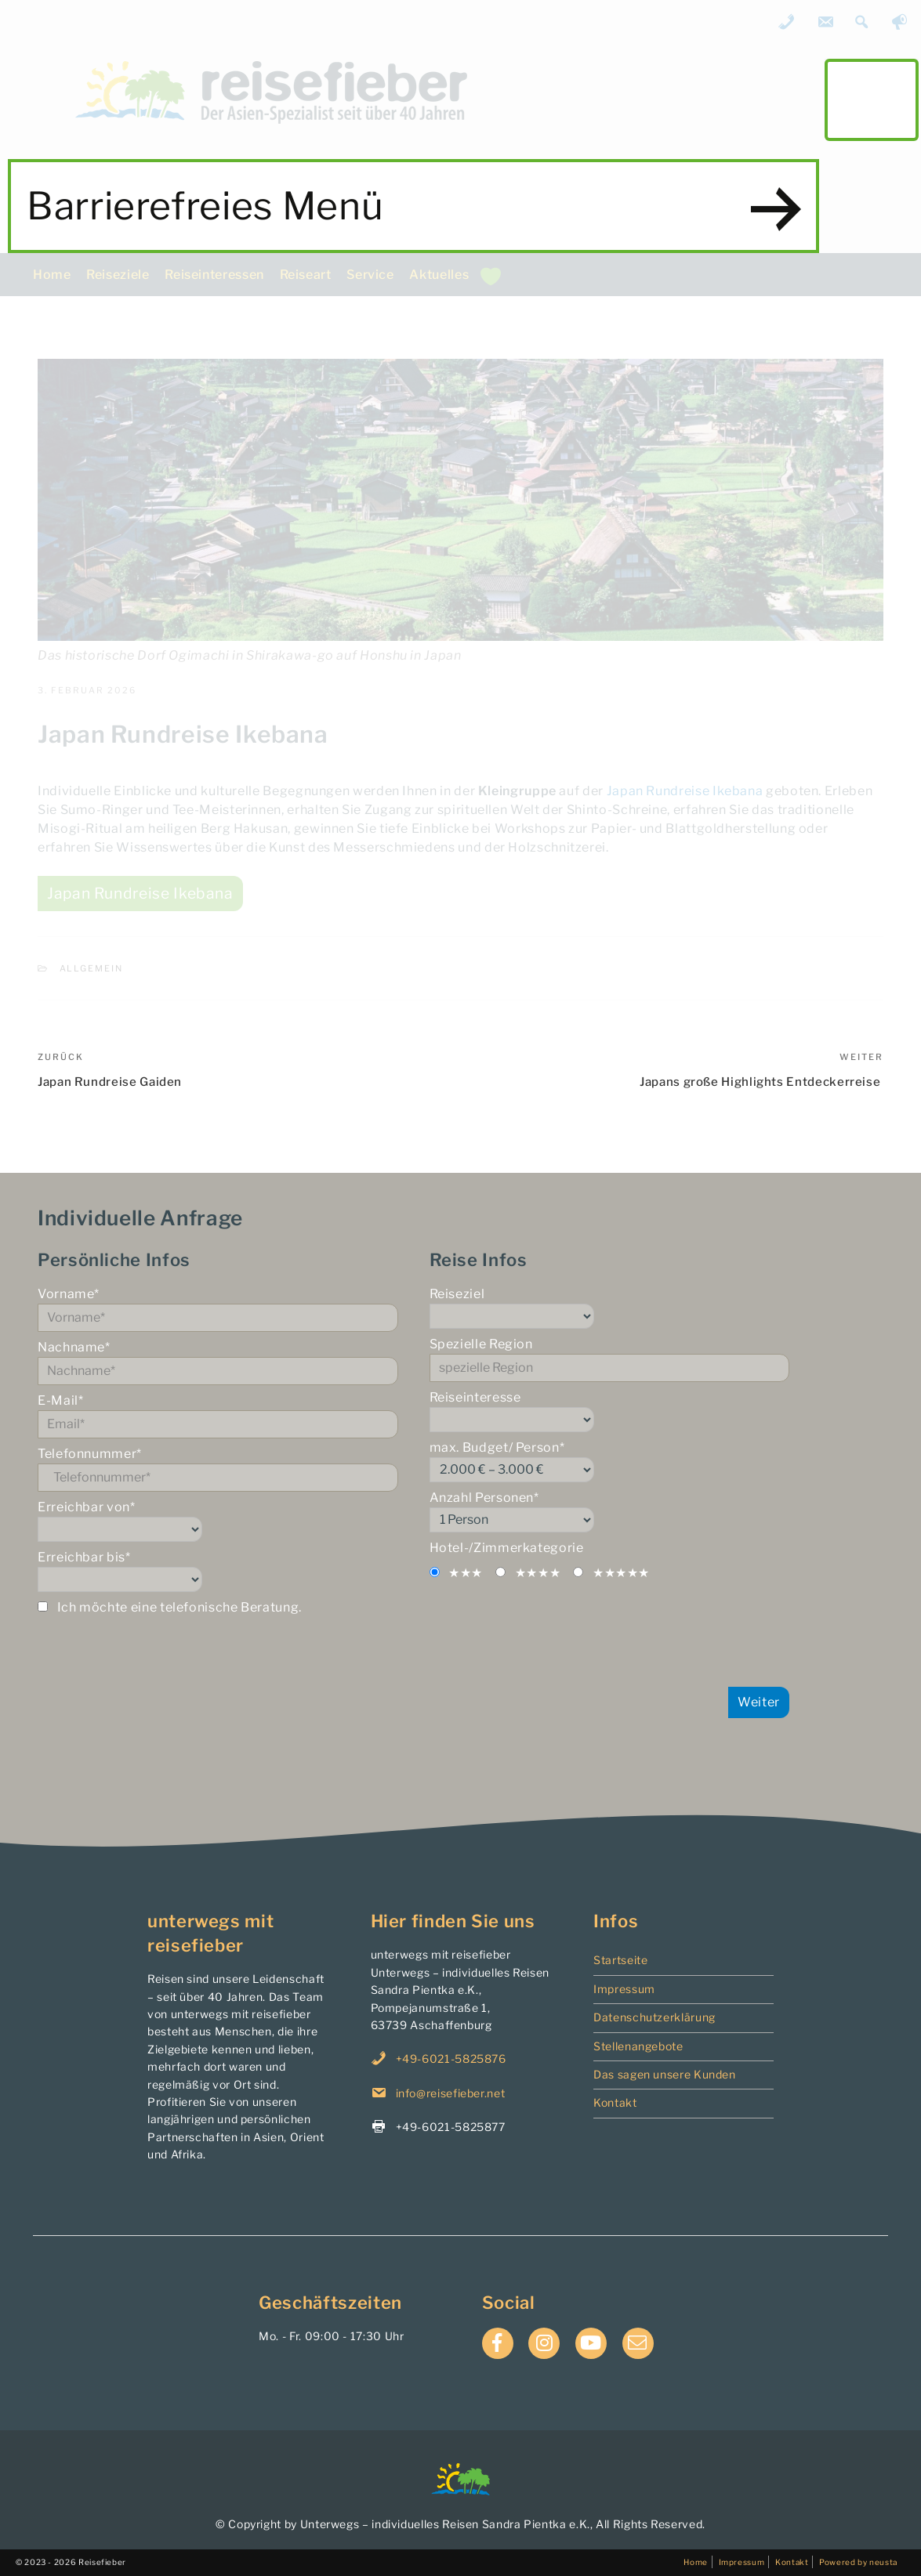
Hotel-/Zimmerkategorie (507, 1547)
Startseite (620, 1959)
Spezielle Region (610, 1359)
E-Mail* (218, 1415)
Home (52, 274)
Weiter (759, 1702)
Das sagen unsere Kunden (664, 2074)
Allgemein (92, 968)
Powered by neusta (858, 2562)
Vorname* (218, 1309)
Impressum (624, 1988)
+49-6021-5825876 (451, 2058)
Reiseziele (117, 274)
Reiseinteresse (610, 1411)
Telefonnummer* (218, 1469)
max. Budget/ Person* (610, 1461)
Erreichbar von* (218, 1521)
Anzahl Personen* (610, 1511)
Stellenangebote (638, 2046)
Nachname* (218, 1362)
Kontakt (614, 2102)
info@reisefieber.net (451, 2093)
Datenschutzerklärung (654, 2017)
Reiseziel (610, 1307)
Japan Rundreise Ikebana (685, 790)
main (871, 99)
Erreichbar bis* (218, 1571)
